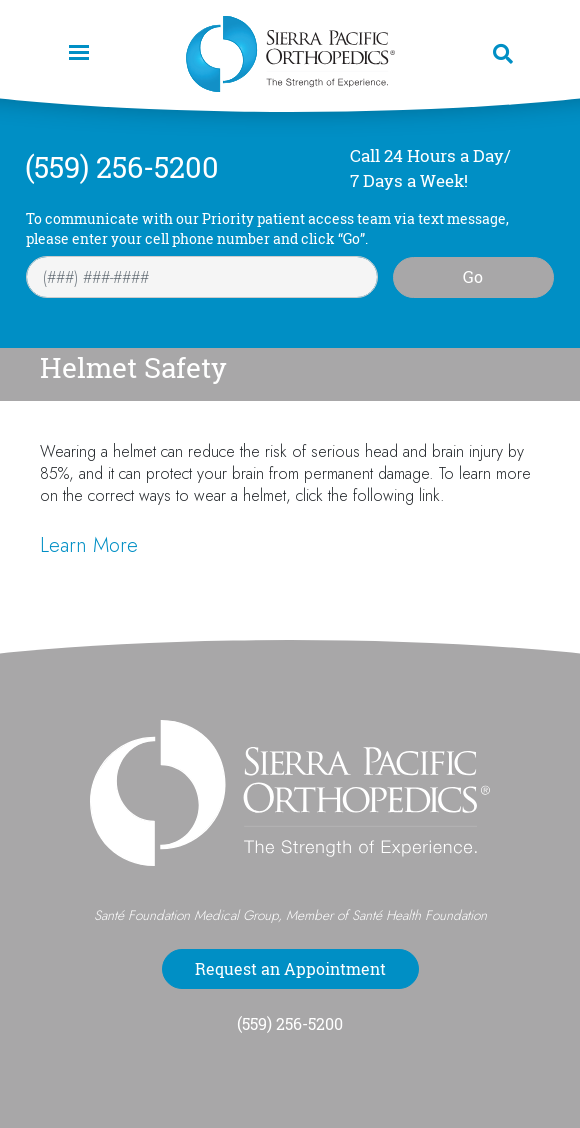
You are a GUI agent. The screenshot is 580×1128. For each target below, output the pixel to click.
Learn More (89, 545)
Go (473, 277)
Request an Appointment (290, 969)
